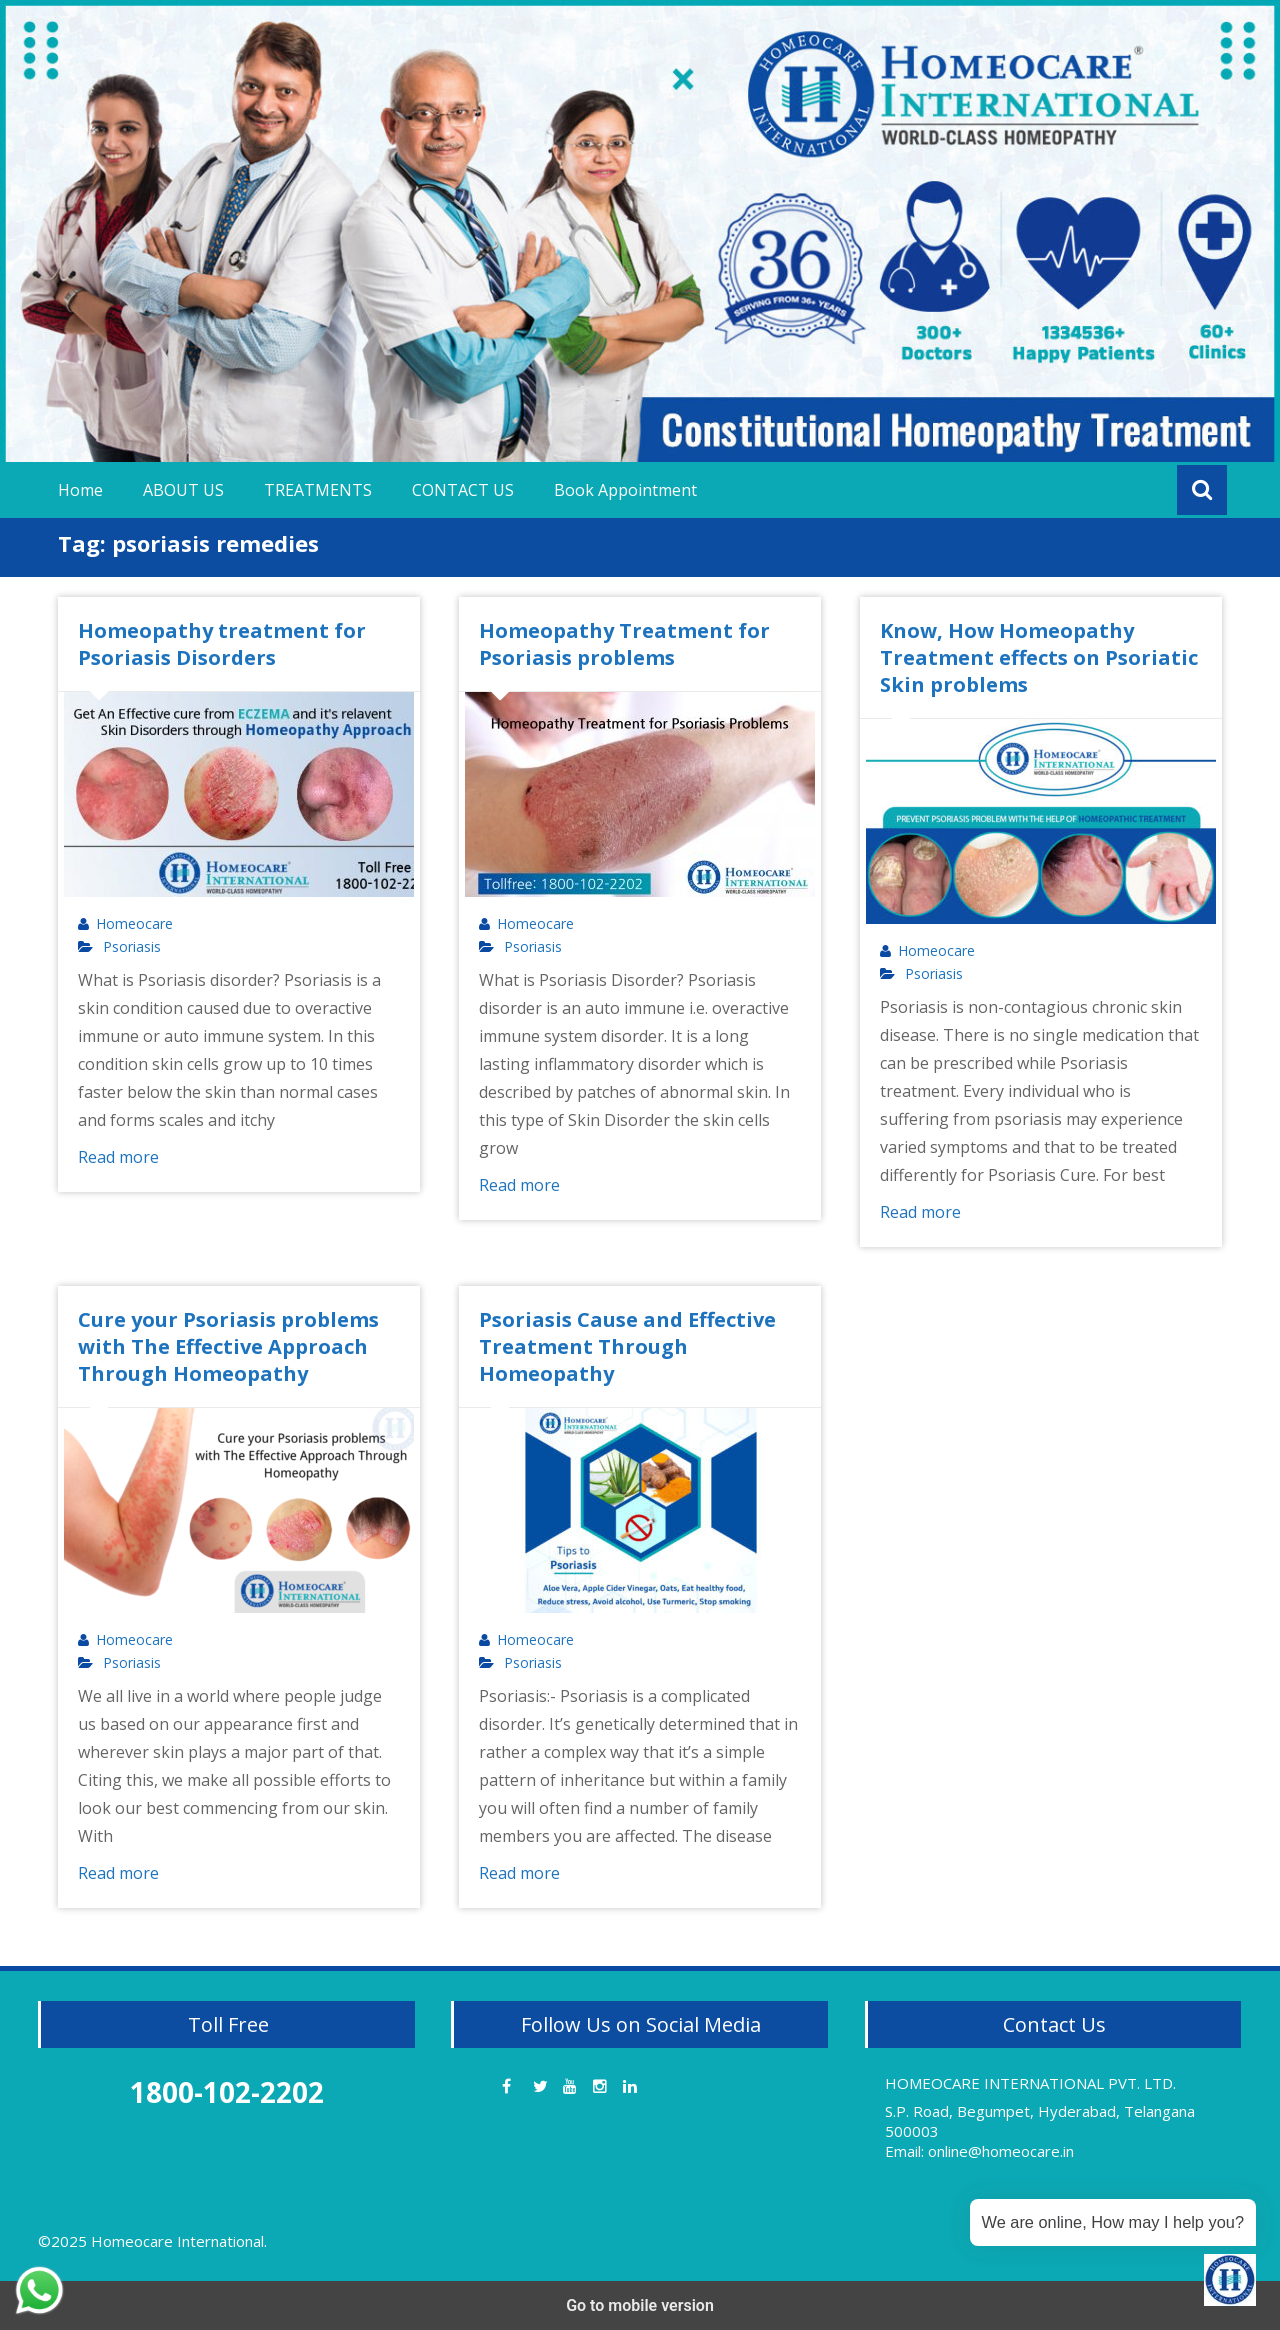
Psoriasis (132, 947)
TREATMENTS (318, 490)
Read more (118, 1157)
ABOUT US (183, 490)
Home (80, 490)
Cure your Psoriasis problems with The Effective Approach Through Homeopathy (228, 1346)
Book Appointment (625, 490)
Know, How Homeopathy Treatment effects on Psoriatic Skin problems (1039, 657)
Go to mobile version (640, 2305)
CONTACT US (463, 490)
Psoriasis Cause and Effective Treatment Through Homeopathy (627, 1346)
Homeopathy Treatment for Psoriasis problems (624, 644)
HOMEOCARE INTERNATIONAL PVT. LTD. (1030, 2083)
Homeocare (134, 924)
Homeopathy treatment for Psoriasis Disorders (222, 644)
